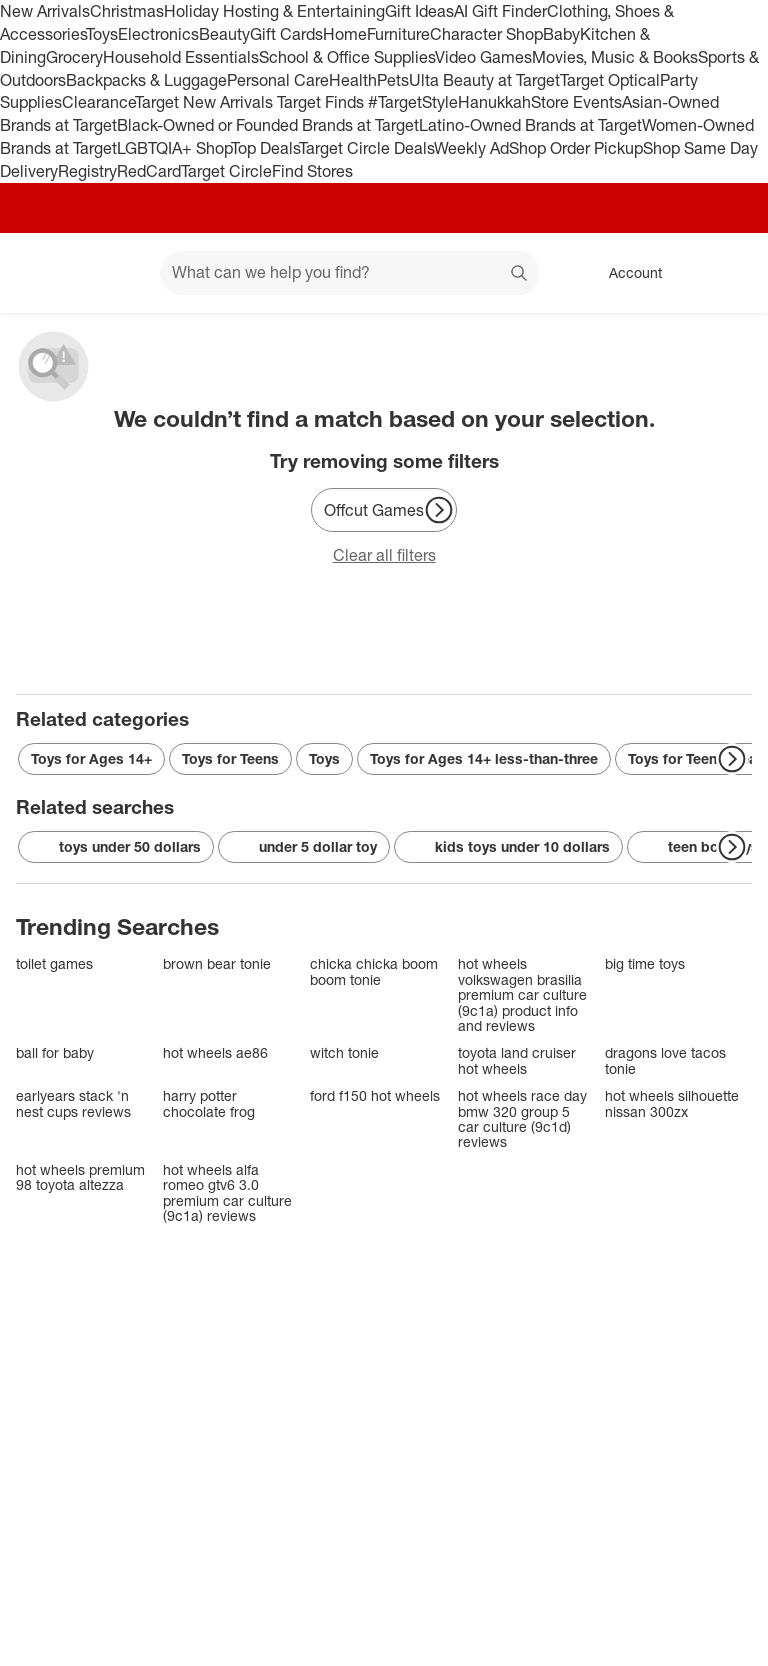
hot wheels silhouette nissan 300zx (672, 1103)
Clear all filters (384, 555)
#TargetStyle (413, 102)
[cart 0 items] (726, 273)
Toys (102, 34)
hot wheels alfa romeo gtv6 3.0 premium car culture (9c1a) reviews (227, 1193)
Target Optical (610, 80)
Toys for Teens (230, 758)
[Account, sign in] (625, 273)
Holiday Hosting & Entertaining (274, 11)
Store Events (576, 102)
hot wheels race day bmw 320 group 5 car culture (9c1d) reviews (522, 1119)
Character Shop (486, 34)
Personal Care (278, 80)
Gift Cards (286, 34)
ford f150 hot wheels (375, 1095)
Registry (87, 171)
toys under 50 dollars (116, 847)
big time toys (645, 963)
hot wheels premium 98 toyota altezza (80, 1177)
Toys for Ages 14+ (91, 758)
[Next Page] (439, 510)
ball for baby (55, 1052)
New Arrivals (45, 11)
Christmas (127, 11)
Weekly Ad (471, 148)
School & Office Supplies (347, 57)
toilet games (54, 963)
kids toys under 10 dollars (508, 847)
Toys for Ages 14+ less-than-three (484, 758)
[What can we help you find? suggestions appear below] (349, 273)
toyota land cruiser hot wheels (517, 1060)
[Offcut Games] (384, 510)
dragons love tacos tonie (665, 1060)
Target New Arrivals (206, 102)
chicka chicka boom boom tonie (374, 971)
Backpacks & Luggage (146, 80)
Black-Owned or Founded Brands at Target (268, 125)
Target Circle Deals (366, 148)
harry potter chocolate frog (209, 1103)
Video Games (483, 57)
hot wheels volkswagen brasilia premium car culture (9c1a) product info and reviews (522, 994)
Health (353, 80)
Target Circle (226, 171)
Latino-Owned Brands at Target (530, 125)
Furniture (398, 34)
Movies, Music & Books (615, 57)
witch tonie (344, 1052)
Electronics (158, 34)
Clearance (98, 102)
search (520, 274)
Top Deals (265, 148)
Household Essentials (181, 57)
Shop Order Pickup (576, 148)
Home (345, 34)
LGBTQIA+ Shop (174, 148)
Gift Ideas (419, 11)
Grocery (74, 57)
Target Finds (322, 102)
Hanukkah (494, 102)
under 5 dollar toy (304, 847)
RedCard (149, 171)
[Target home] (44, 273)
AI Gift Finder (500, 11)
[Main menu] (114, 273)
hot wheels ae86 (215, 1052)
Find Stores (312, 171)
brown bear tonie (217, 963)
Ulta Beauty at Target (484, 80)
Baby (561, 34)
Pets (393, 80)
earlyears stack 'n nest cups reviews (73, 1103)
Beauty (224, 34)
